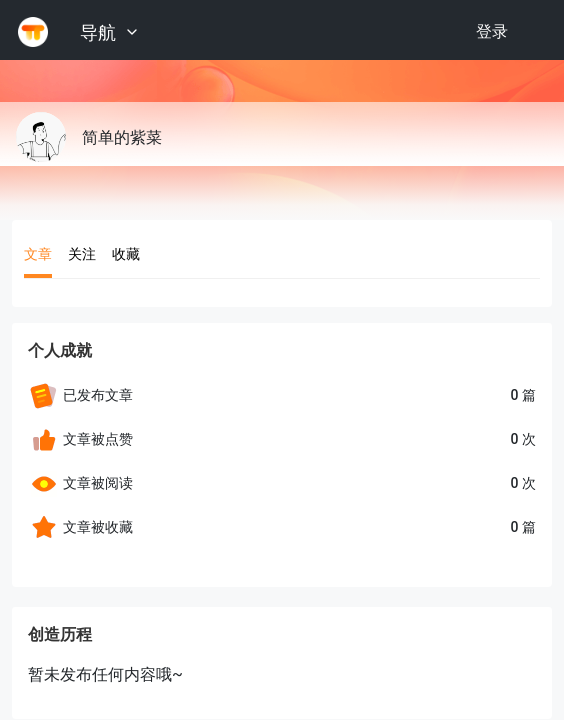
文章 (38, 254)
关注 (82, 254)
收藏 (126, 254)
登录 (492, 31)
